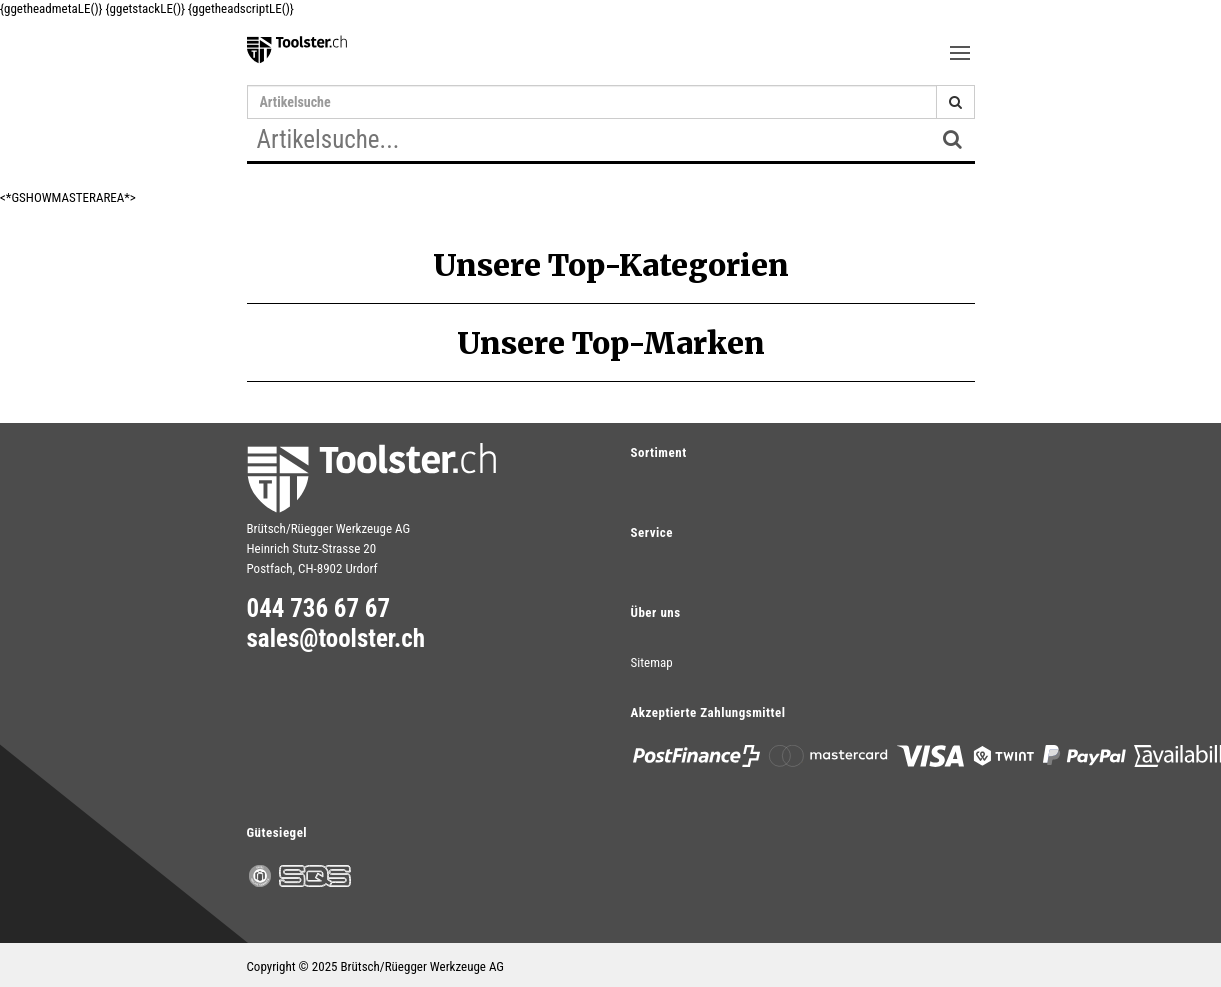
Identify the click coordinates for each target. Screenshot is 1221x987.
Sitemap (652, 662)
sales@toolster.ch (336, 639)
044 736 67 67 (319, 609)
